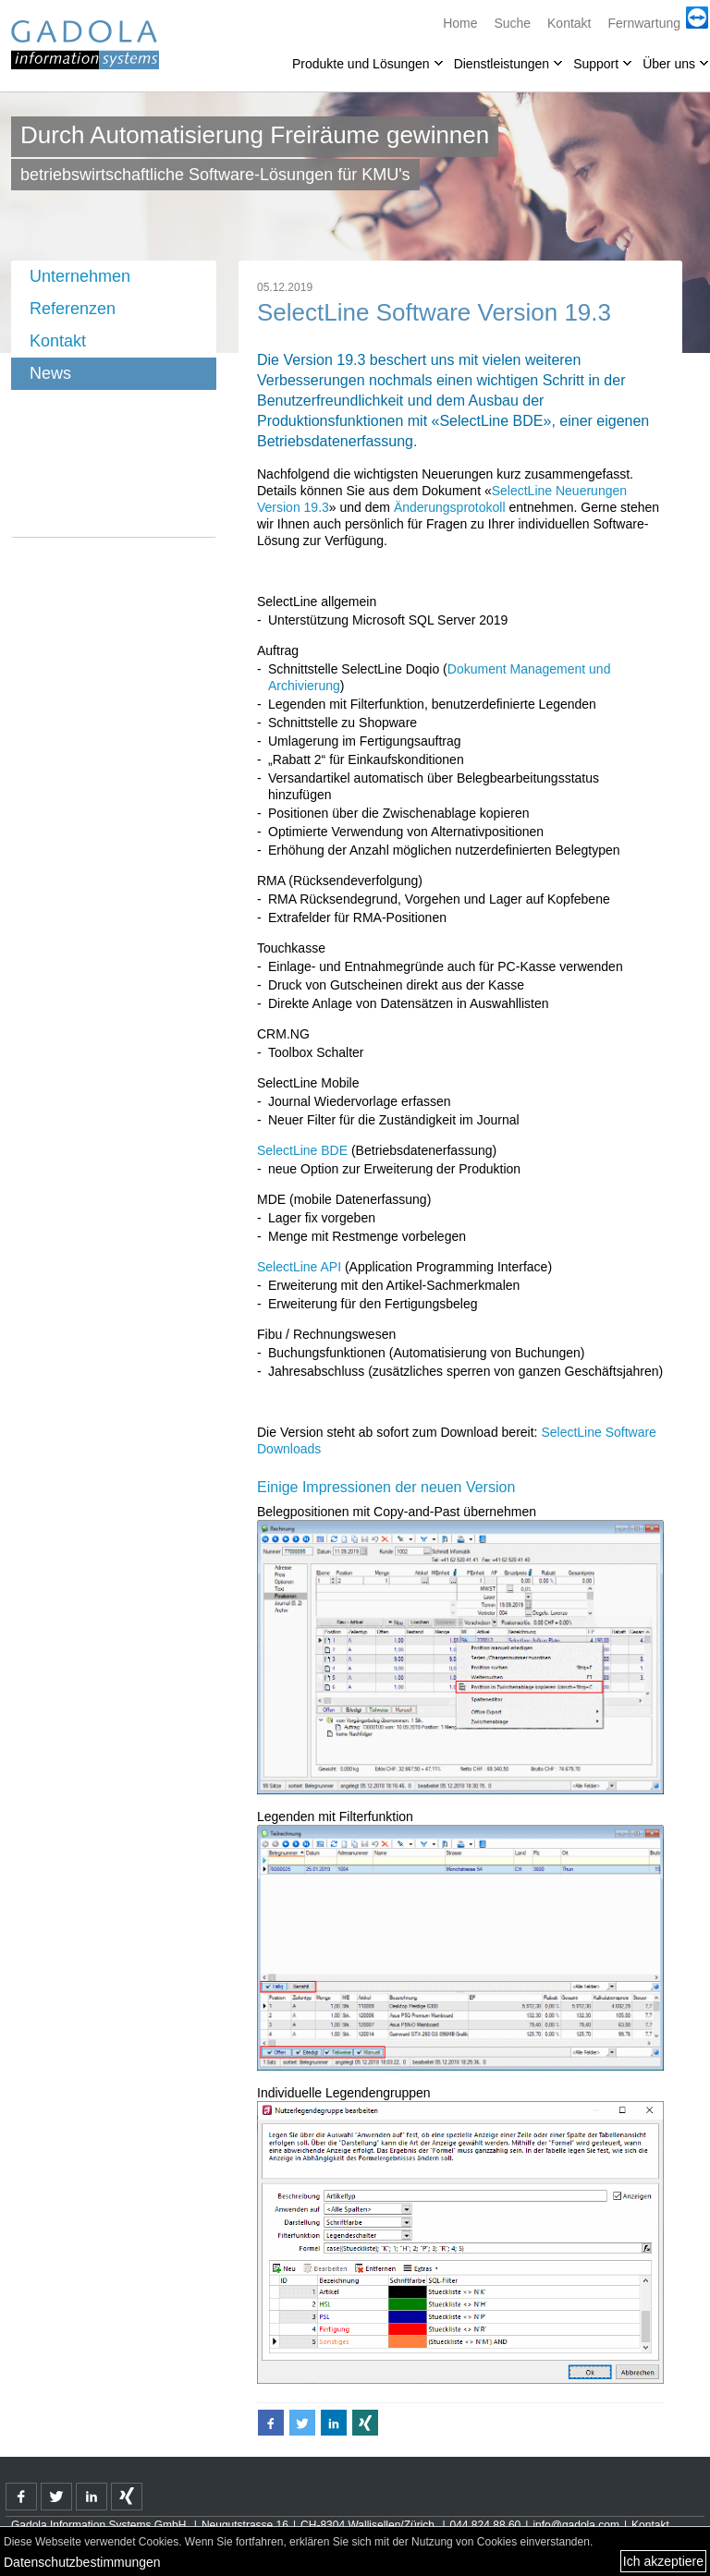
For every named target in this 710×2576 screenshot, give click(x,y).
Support (595, 63)
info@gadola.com (575, 2525)
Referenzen (73, 308)
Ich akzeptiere (663, 2561)
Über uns (669, 63)
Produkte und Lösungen (361, 63)
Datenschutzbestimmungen (82, 2562)
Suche (512, 23)
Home (460, 23)
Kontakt (569, 23)
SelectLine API (299, 1266)
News (50, 373)
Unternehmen (80, 276)
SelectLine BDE (302, 1150)
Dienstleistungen (502, 63)
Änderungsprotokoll (450, 507)
